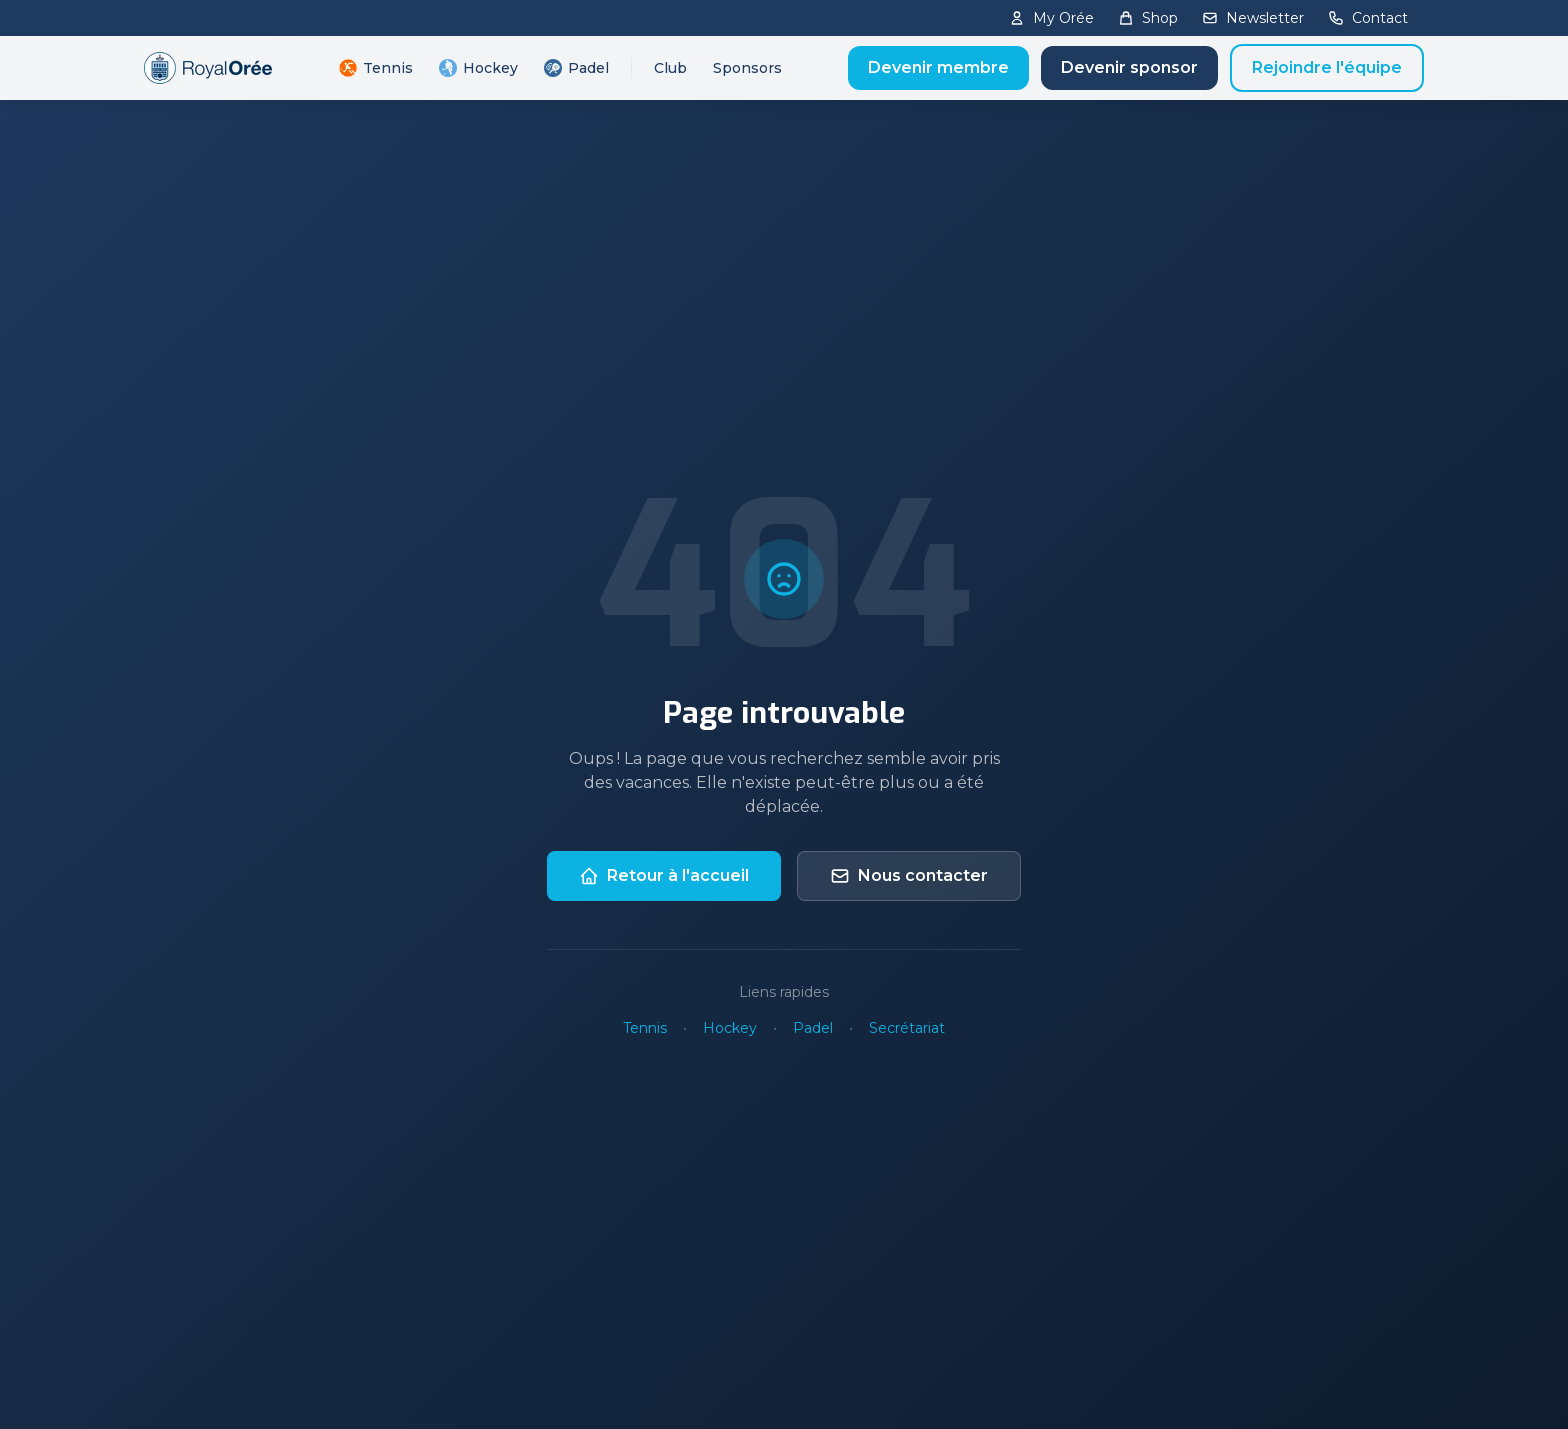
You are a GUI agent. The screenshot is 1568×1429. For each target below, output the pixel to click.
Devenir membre (938, 67)
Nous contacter (909, 876)
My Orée (1051, 18)
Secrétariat (907, 1028)
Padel (576, 68)
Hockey (478, 68)
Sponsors (747, 68)
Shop (1148, 18)
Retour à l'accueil (664, 876)
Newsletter (1253, 18)
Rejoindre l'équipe (1327, 67)
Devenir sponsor (1129, 67)
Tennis (376, 68)
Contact (1368, 18)
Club (670, 68)
